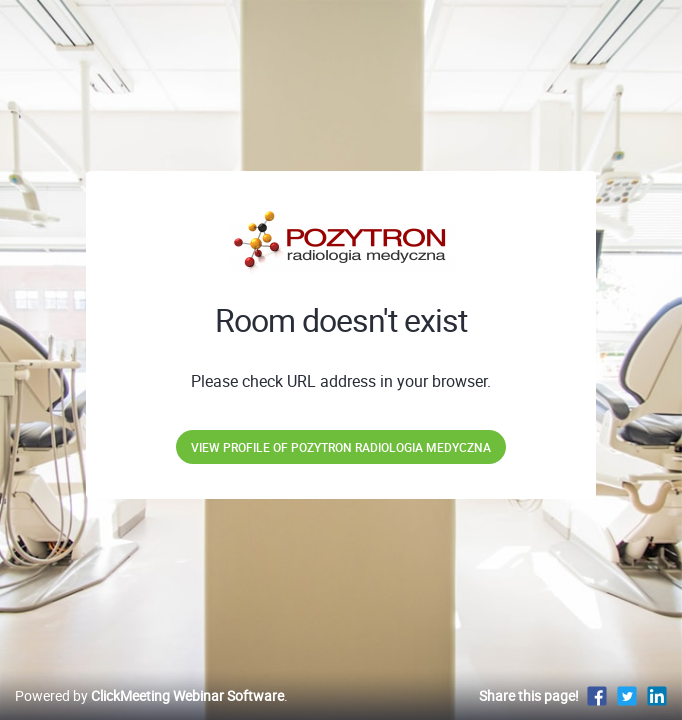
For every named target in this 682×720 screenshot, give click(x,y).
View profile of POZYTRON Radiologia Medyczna (341, 447)
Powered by (149, 695)
